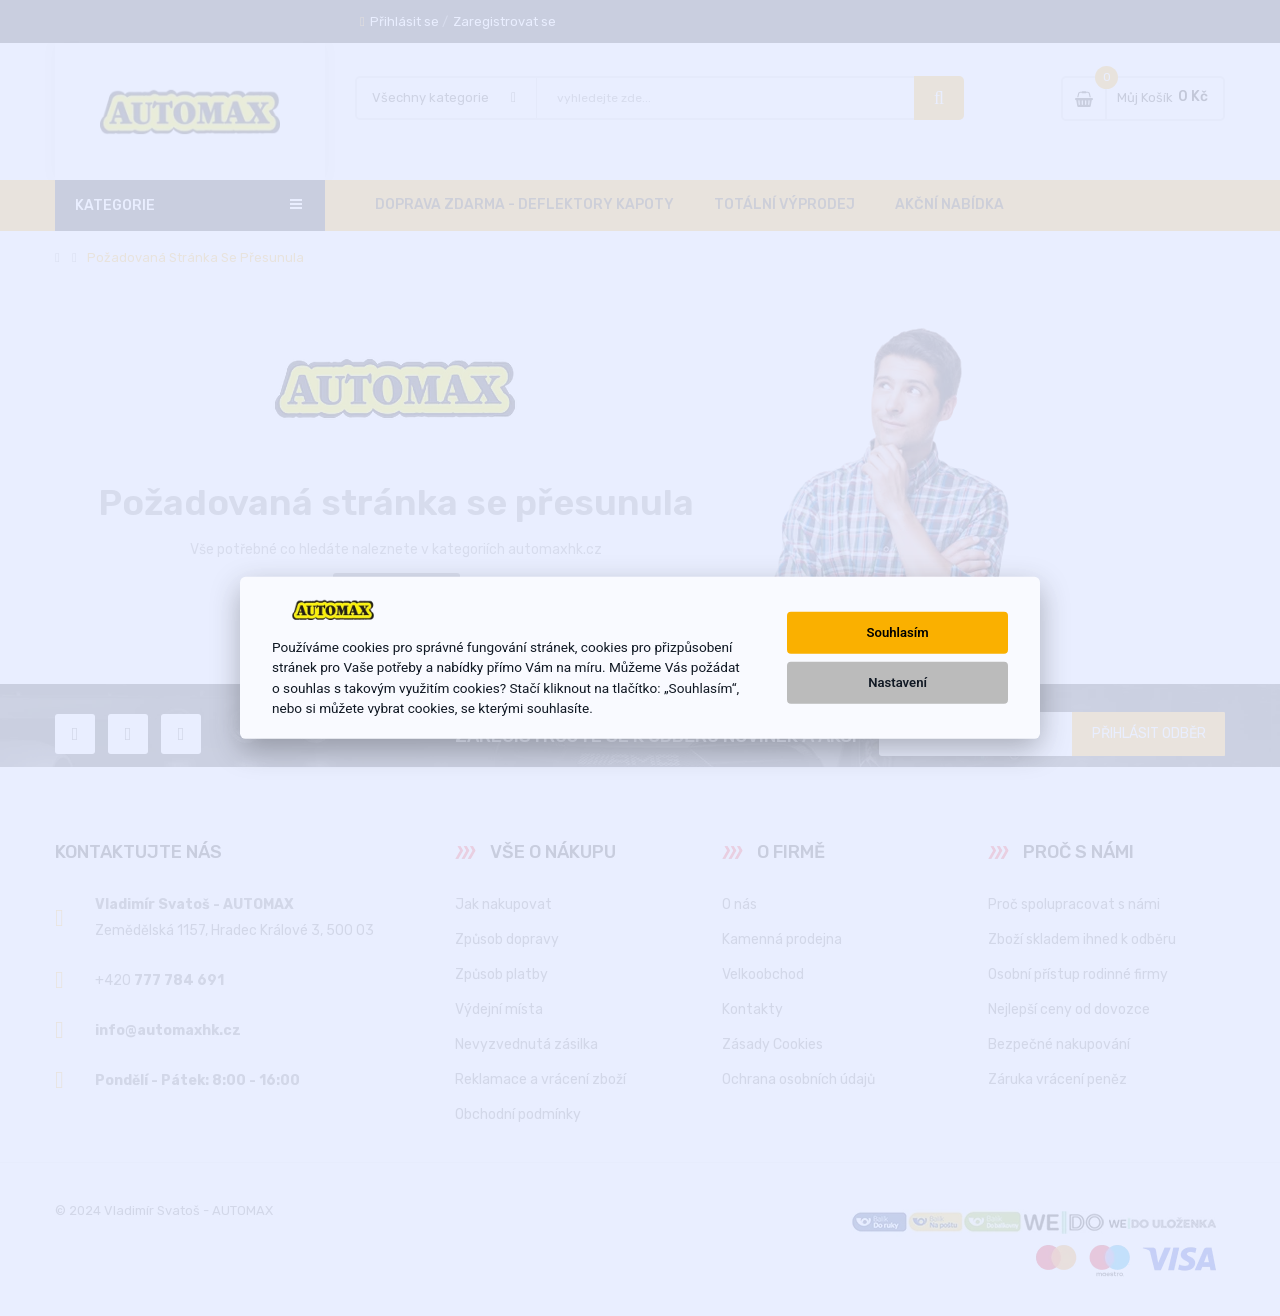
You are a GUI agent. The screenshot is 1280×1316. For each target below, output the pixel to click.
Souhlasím (898, 632)
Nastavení (897, 682)
